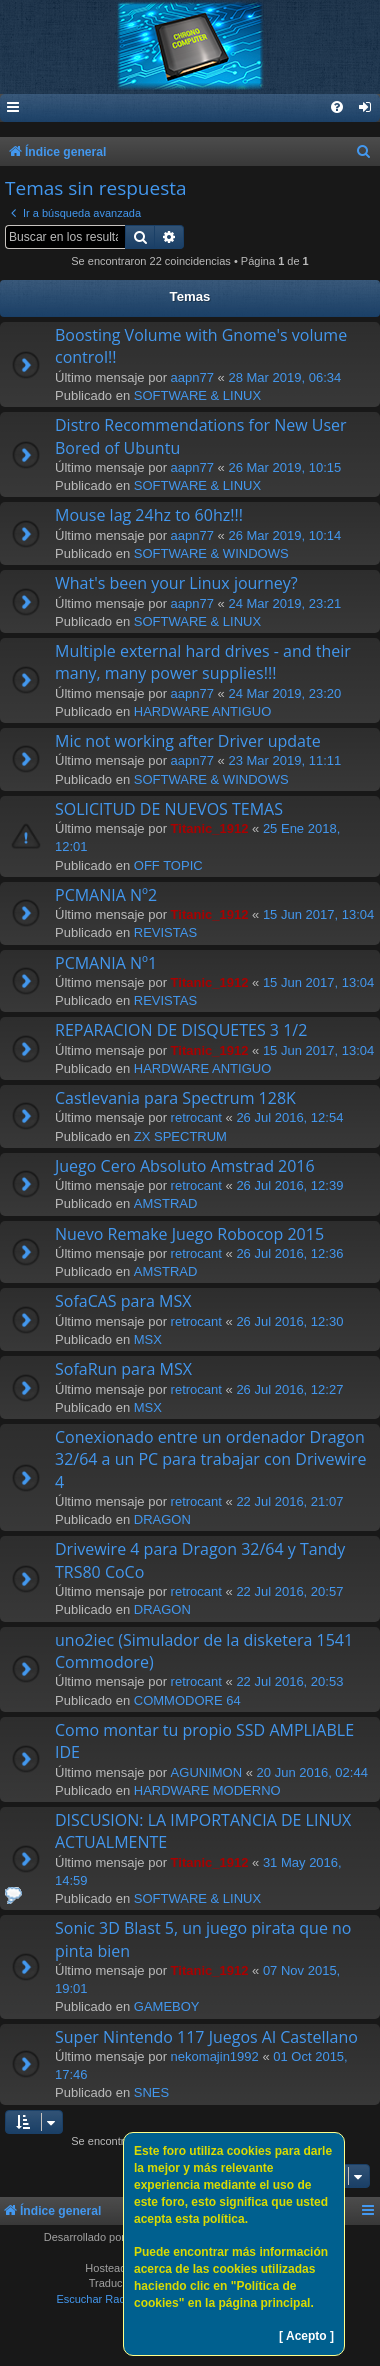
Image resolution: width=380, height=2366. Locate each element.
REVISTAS (165, 932)
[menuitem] (366, 108)
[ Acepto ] (306, 2336)
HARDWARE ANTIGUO (202, 711)
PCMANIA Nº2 (106, 895)
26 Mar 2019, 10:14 (284, 535)
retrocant (196, 1117)
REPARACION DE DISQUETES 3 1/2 (181, 1030)
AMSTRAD (166, 1203)
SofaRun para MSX (123, 1369)
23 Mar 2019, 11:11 (284, 760)
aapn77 (192, 377)
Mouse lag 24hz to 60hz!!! (149, 515)
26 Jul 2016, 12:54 (289, 1117)
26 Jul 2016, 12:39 (289, 1185)
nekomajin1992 (215, 2056)
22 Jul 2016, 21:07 (289, 1501)
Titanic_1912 (210, 828)
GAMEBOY (167, 2006)
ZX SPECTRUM (180, 1136)
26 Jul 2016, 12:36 (289, 1253)
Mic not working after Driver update (188, 741)
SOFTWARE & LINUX (197, 395)
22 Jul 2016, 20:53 (289, 1681)
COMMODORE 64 (187, 1700)
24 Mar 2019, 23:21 (284, 603)
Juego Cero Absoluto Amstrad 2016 (185, 1166)
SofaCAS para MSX (123, 1301)
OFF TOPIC (168, 865)
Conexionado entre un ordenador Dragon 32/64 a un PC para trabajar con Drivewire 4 (210, 1459)
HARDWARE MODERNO (207, 1790)
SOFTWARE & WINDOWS (211, 553)
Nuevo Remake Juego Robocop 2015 (189, 1234)
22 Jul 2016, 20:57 (289, 1591)
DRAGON (162, 1519)
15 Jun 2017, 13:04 (318, 914)
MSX (148, 1339)
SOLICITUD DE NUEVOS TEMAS (169, 809)
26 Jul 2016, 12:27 (289, 1389)
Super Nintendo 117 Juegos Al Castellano (206, 2037)
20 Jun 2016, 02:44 (312, 1772)
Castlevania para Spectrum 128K (175, 1098)
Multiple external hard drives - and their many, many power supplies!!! (203, 662)
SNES (151, 2092)
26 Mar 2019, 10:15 (284, 467)
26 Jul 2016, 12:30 (289, 1321)
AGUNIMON (207, 1772)
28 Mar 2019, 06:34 (284, 377)
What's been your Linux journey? (176, 583)
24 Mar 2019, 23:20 (284, 693)
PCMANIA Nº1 (106, 963)
